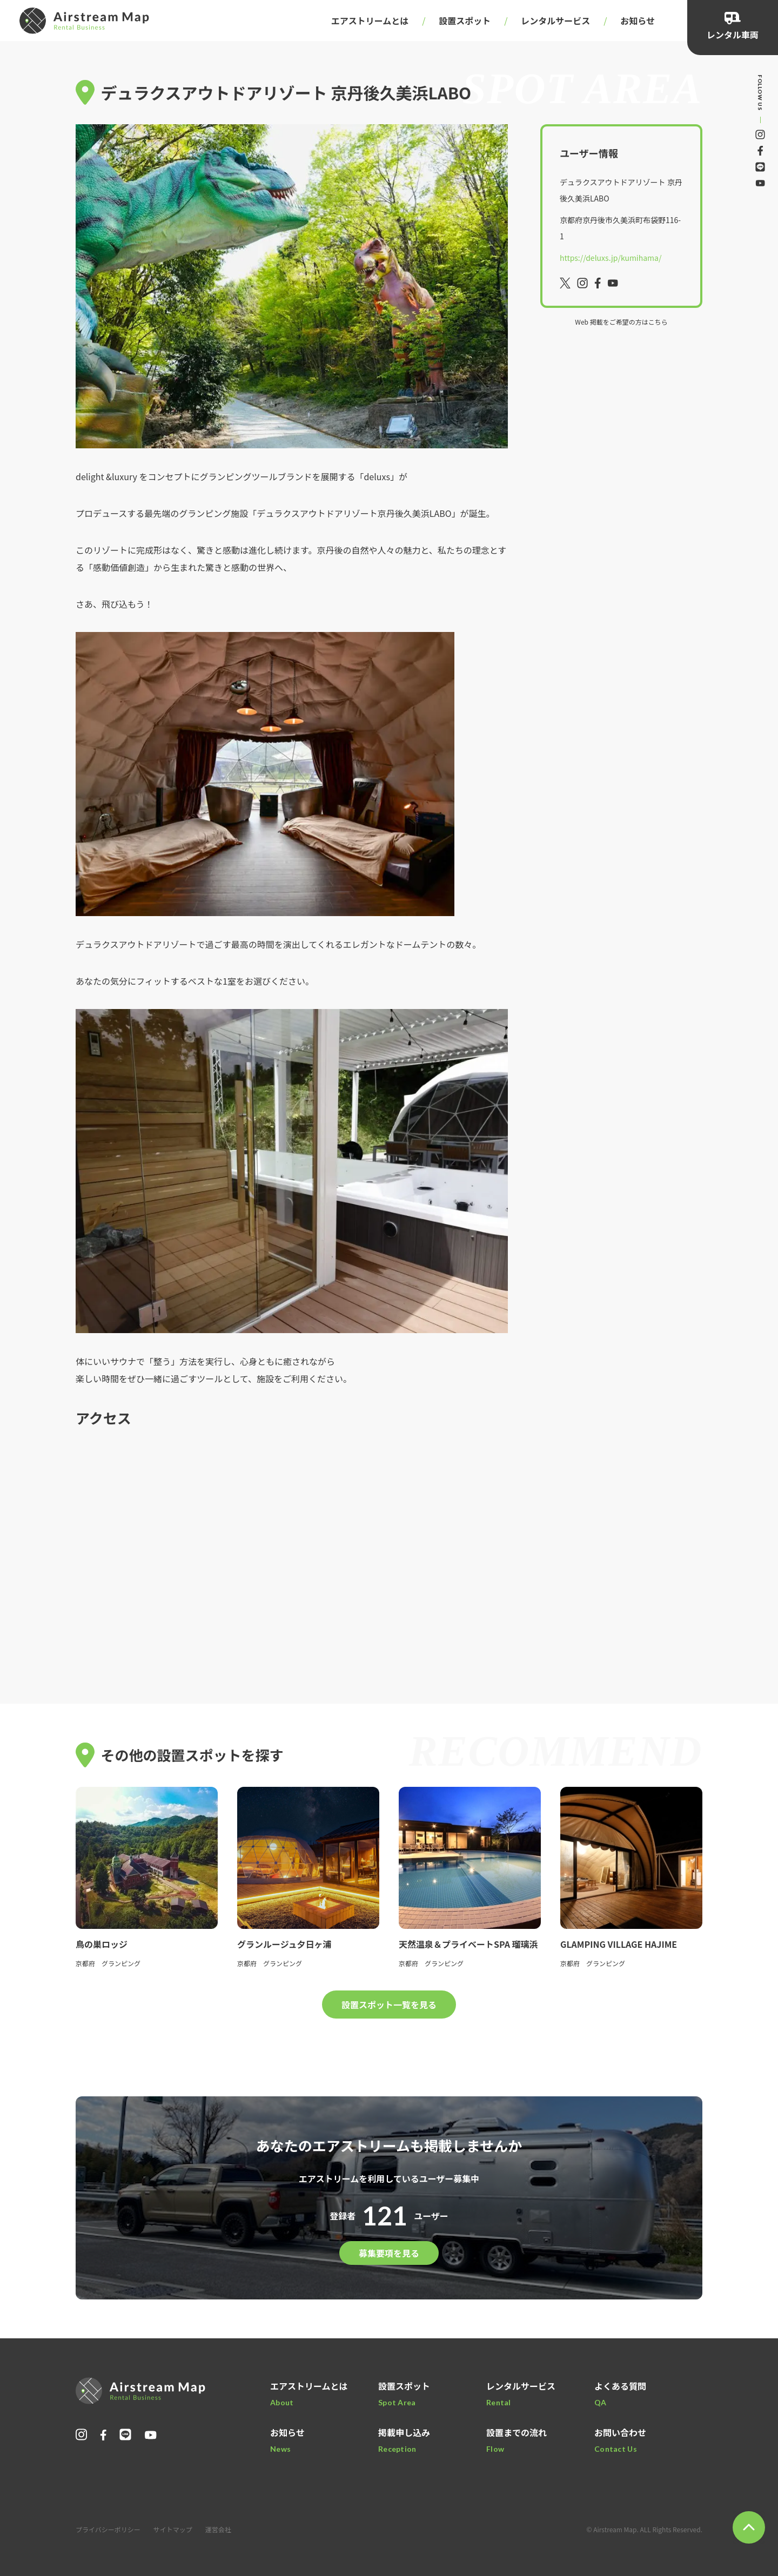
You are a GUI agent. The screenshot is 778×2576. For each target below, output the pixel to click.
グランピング (121, 1963)
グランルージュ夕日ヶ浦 (284, 1944)
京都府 (85, 1963)
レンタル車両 (733, 34)
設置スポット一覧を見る (389, 2004)
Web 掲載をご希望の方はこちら (621, 321)
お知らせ (637, 20)
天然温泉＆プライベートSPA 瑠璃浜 (468, 1944)
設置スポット (465, 20)
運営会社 (218, 2529)
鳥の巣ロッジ (102, 1944)
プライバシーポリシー (108, 2529)
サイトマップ (172, 2529)
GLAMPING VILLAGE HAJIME (618, 1944)
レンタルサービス (555, 20)
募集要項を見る (389, 2253)
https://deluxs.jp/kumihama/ (610, 257)
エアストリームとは (370, 20)
